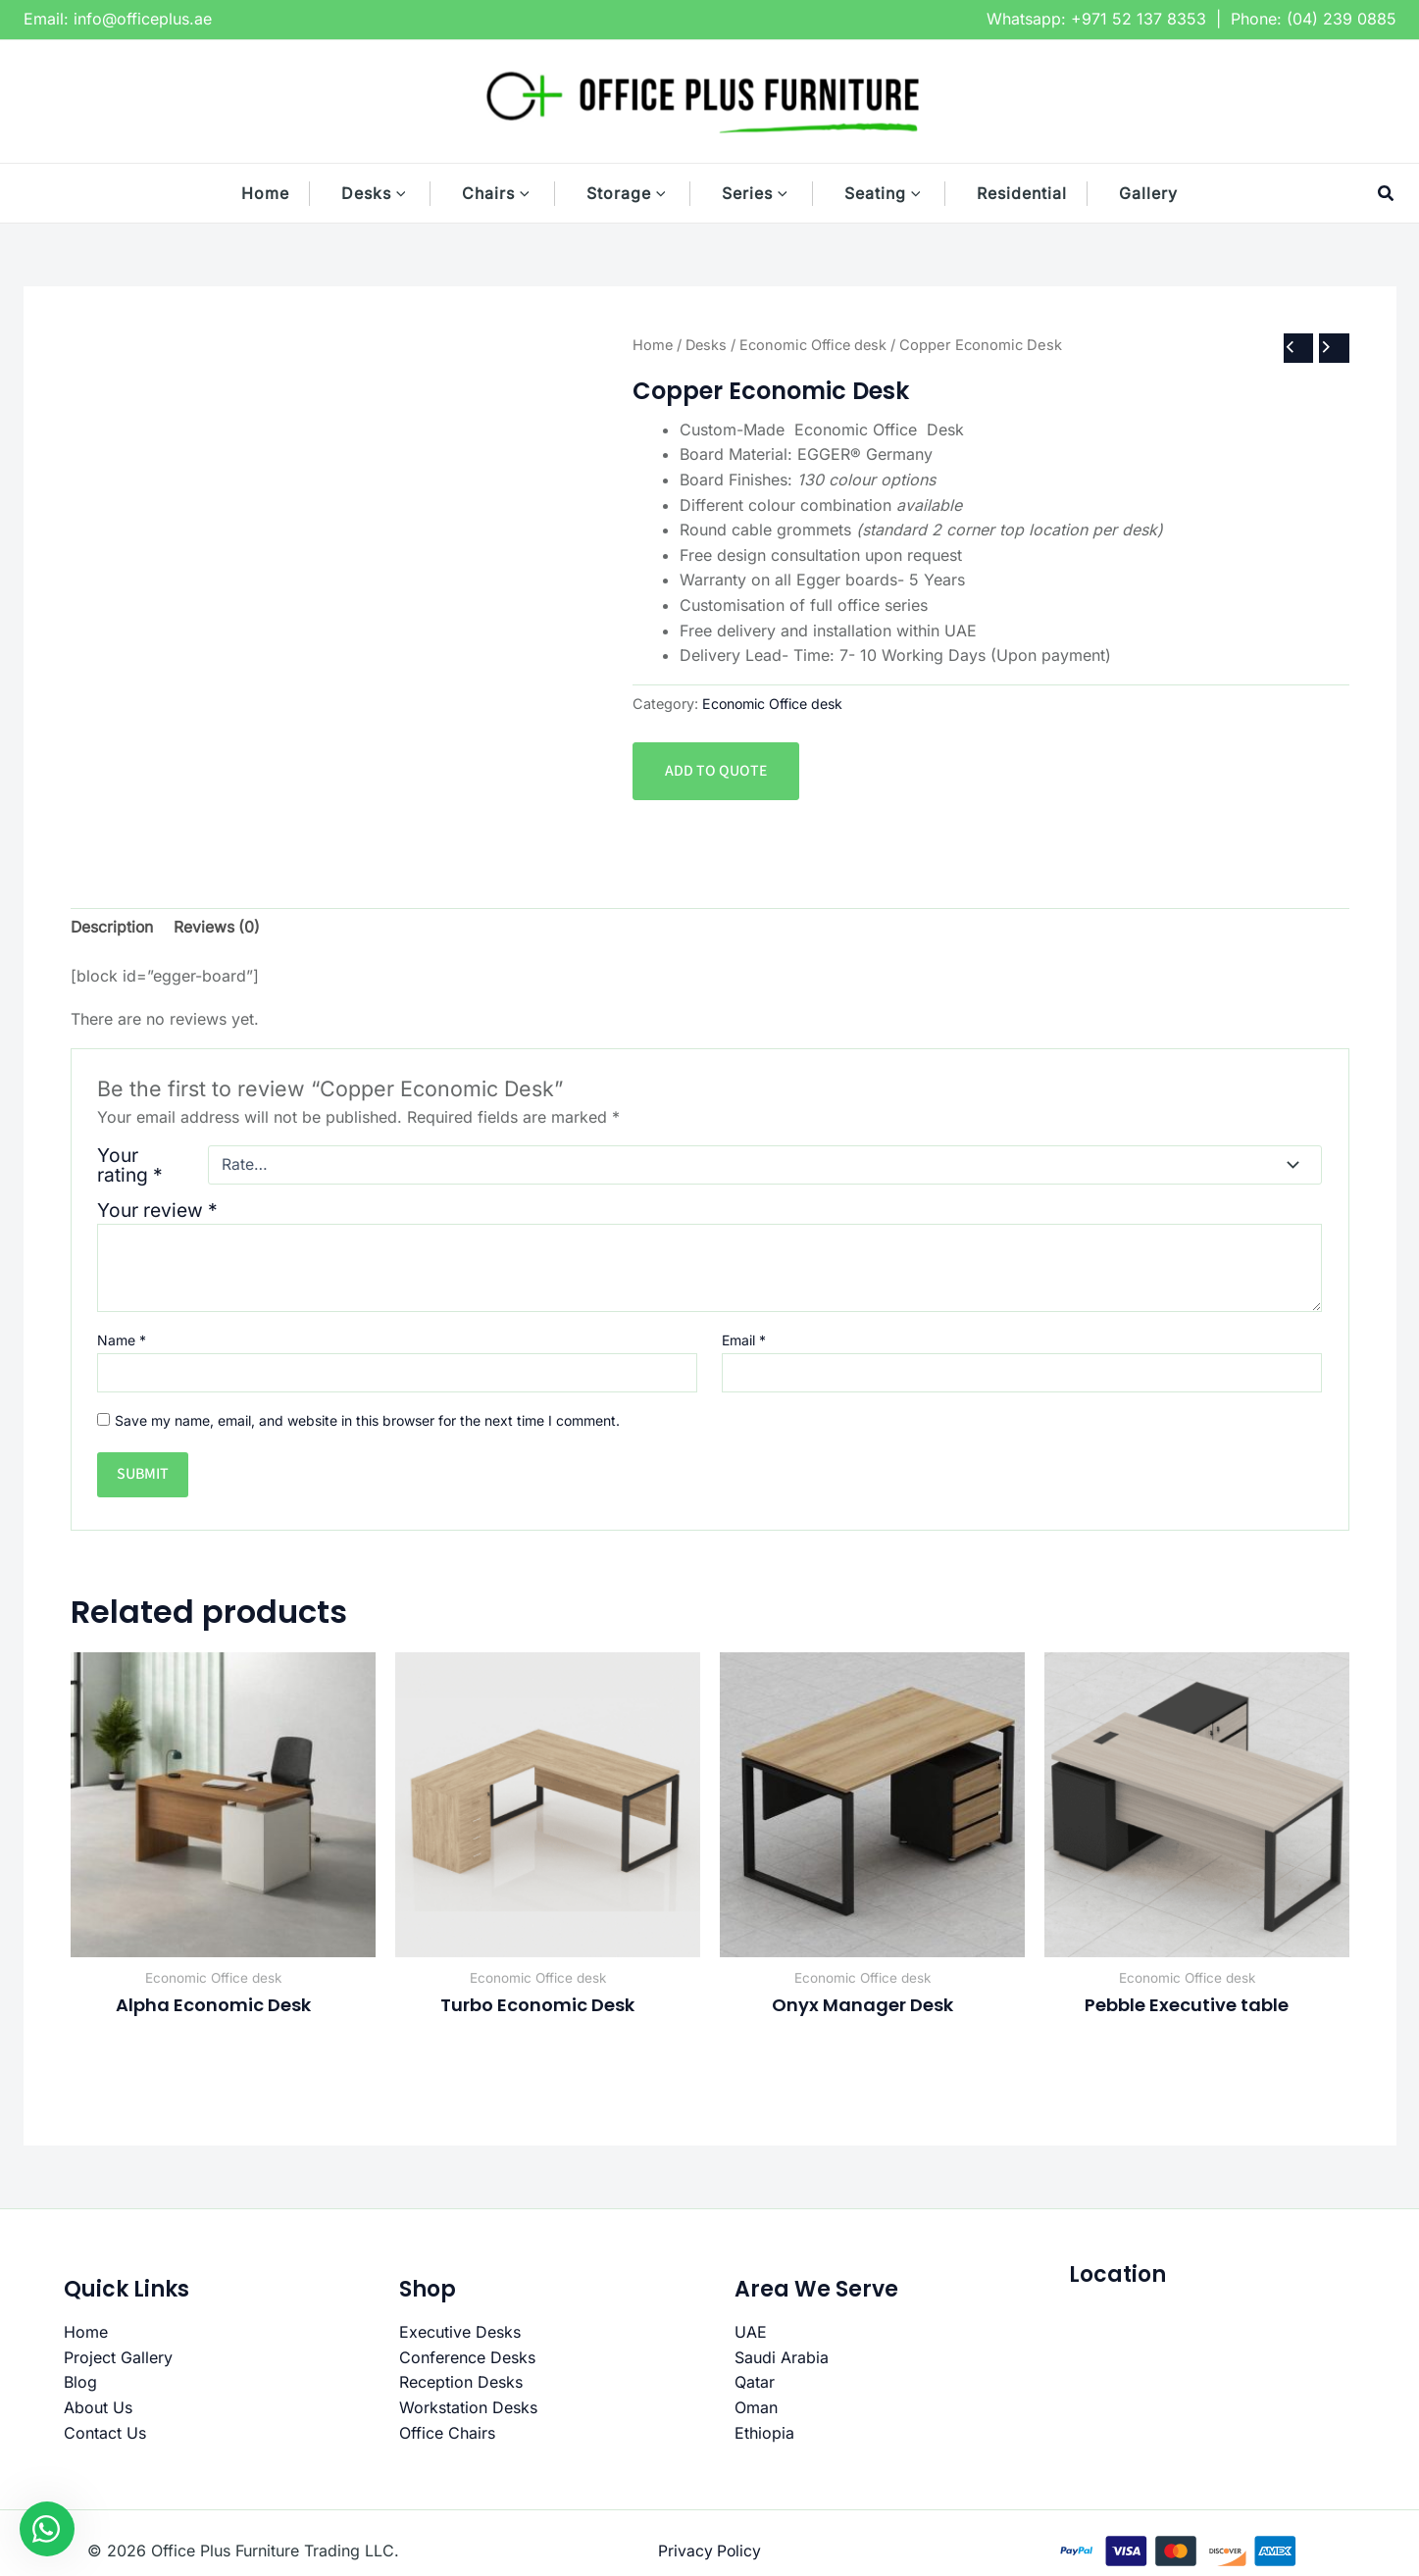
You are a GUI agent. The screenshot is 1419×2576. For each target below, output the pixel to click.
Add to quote (716, 771)
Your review (157, 1210)
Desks (708, 344)
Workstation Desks (468, 2408)
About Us (98, 2408)
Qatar (755, 2383)
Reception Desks (461, 2383)
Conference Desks (467, 2358)
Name (121, 1341)
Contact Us (105, 2434)
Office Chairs (447, 2434)
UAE (751, 2333)
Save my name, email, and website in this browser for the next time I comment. (367, 1420)
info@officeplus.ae (143, 18)
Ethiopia (764, 2434)
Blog (80, 2383)
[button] (411, 193)
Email (744, 1341)
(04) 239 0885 (1341, 18)
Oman (756, 2408)
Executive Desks (460, 2333)
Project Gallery (118, 2358)
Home (653, 344)
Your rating (130, 1165)
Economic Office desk (816, 344)
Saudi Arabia (782, 2358)
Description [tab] (113, 927)
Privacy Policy (709, 2551)
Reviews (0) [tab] (219, 927)
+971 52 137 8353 (1138, 18)
